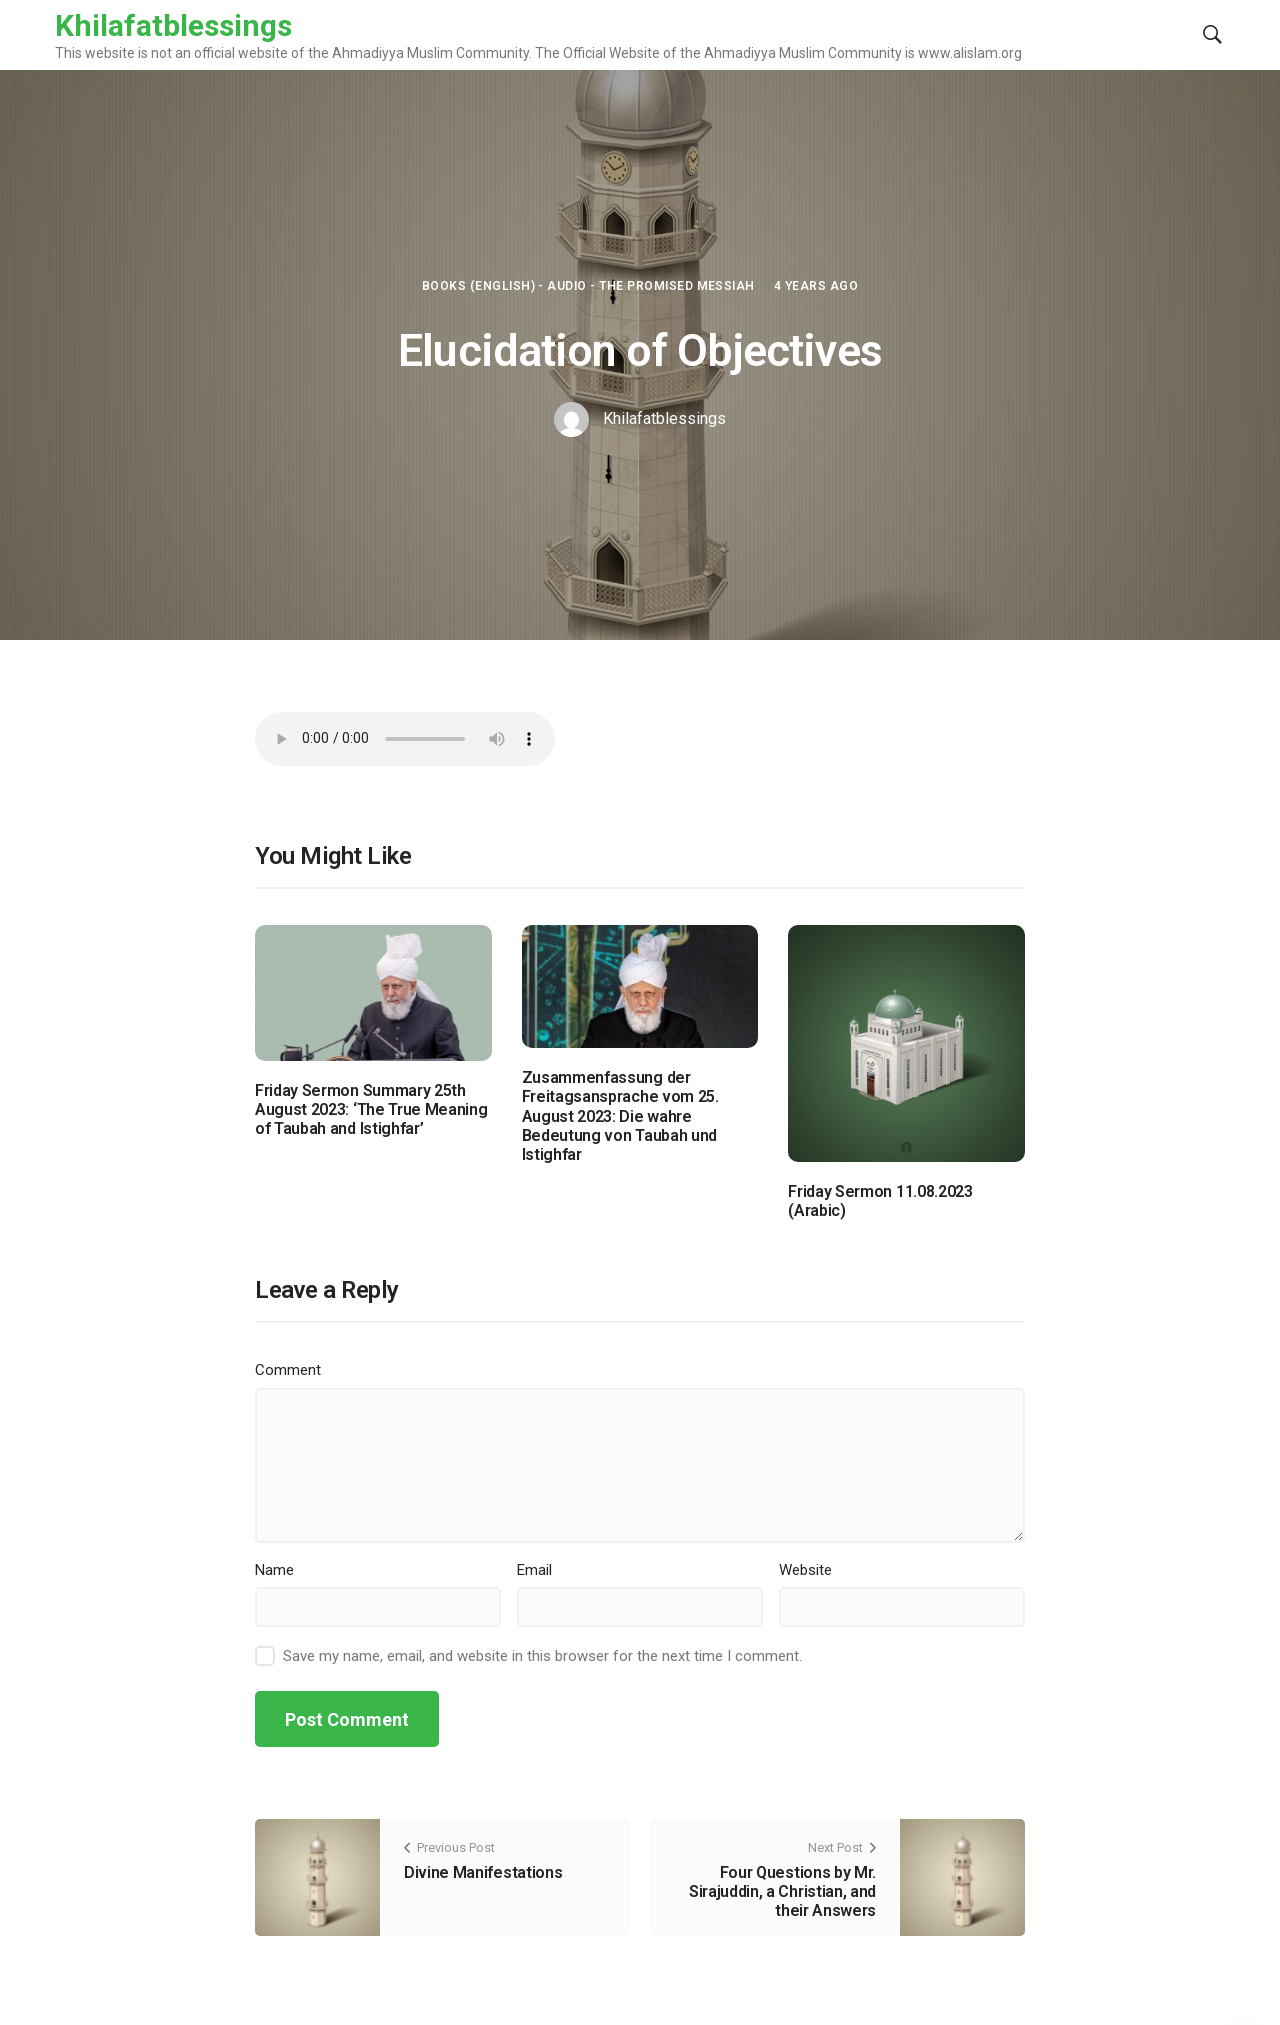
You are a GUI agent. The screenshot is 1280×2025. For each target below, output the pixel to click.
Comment (288, 1370)
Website (805, 1570)
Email (534, 1570)
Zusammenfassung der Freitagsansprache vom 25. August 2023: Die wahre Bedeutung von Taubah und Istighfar (620, 1116)
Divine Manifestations (483, 1872)
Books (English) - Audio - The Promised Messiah (588, 286)
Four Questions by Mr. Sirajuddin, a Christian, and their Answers (782, 1891)
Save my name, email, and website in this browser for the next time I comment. (542, 1656)
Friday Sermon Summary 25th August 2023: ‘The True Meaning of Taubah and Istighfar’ (371, 1109)
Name (274, 1570)
